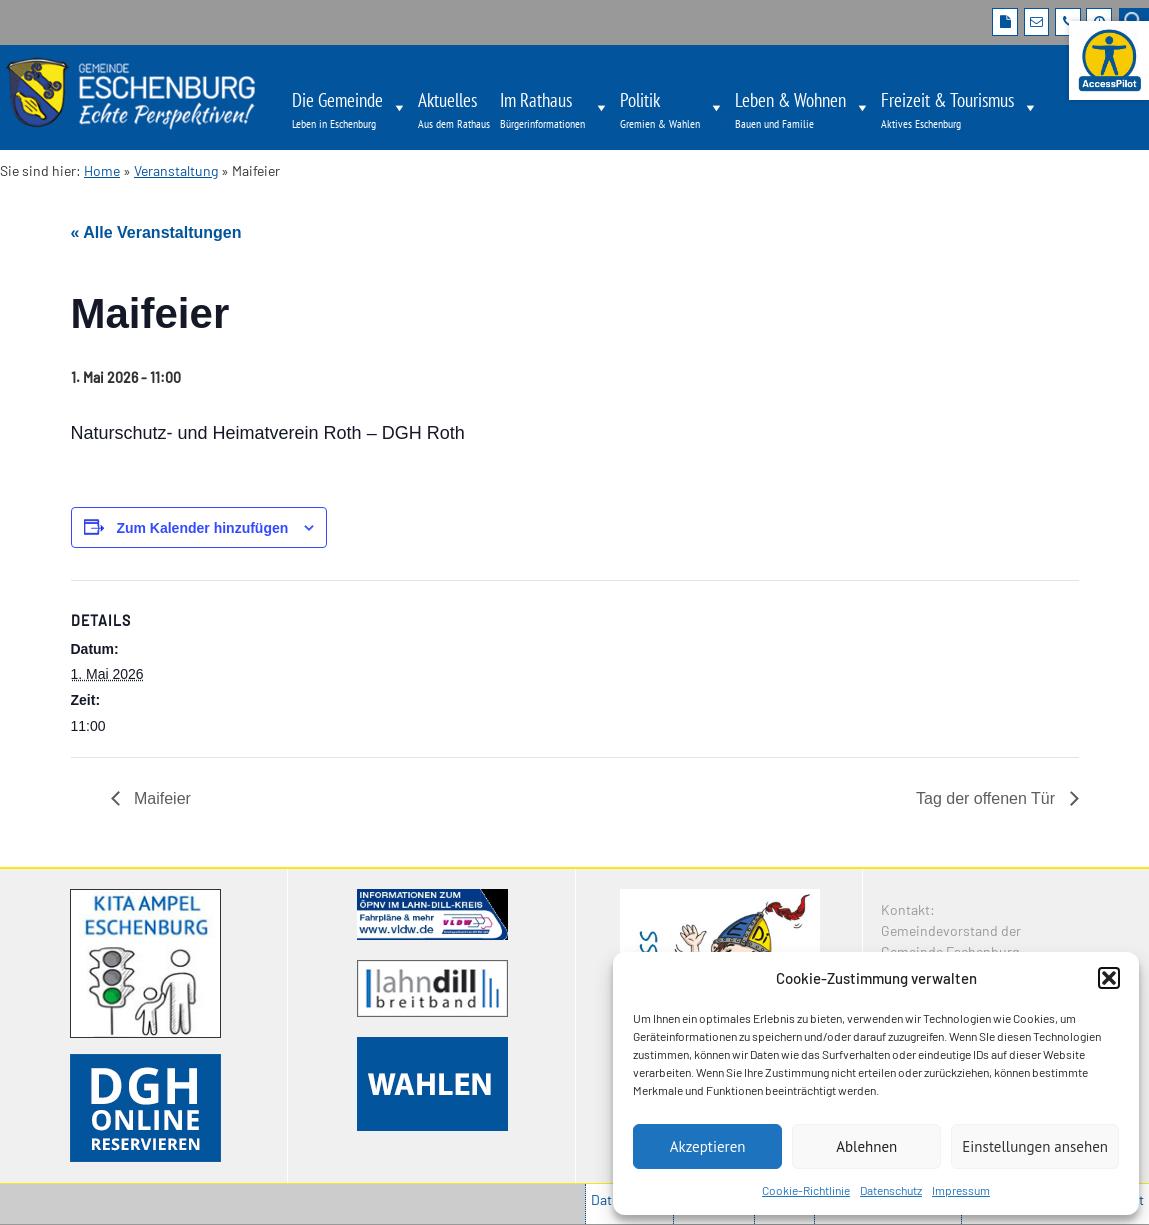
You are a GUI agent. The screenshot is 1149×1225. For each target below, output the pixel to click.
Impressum (961, 1190)
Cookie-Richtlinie (806, 1190)
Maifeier (160, 798)
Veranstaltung (176, 170)
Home (102, 170)
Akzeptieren (708, 1146)
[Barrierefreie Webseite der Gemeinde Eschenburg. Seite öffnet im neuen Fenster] (1109, 60)
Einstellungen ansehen (1035, 1146)
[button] (1109, 978)
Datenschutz (891, 1190)
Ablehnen (866, 1146)
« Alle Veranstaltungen (156, 232)
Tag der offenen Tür (988, 798)
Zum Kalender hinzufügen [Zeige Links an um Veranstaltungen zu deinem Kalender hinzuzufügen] (202, 528)
